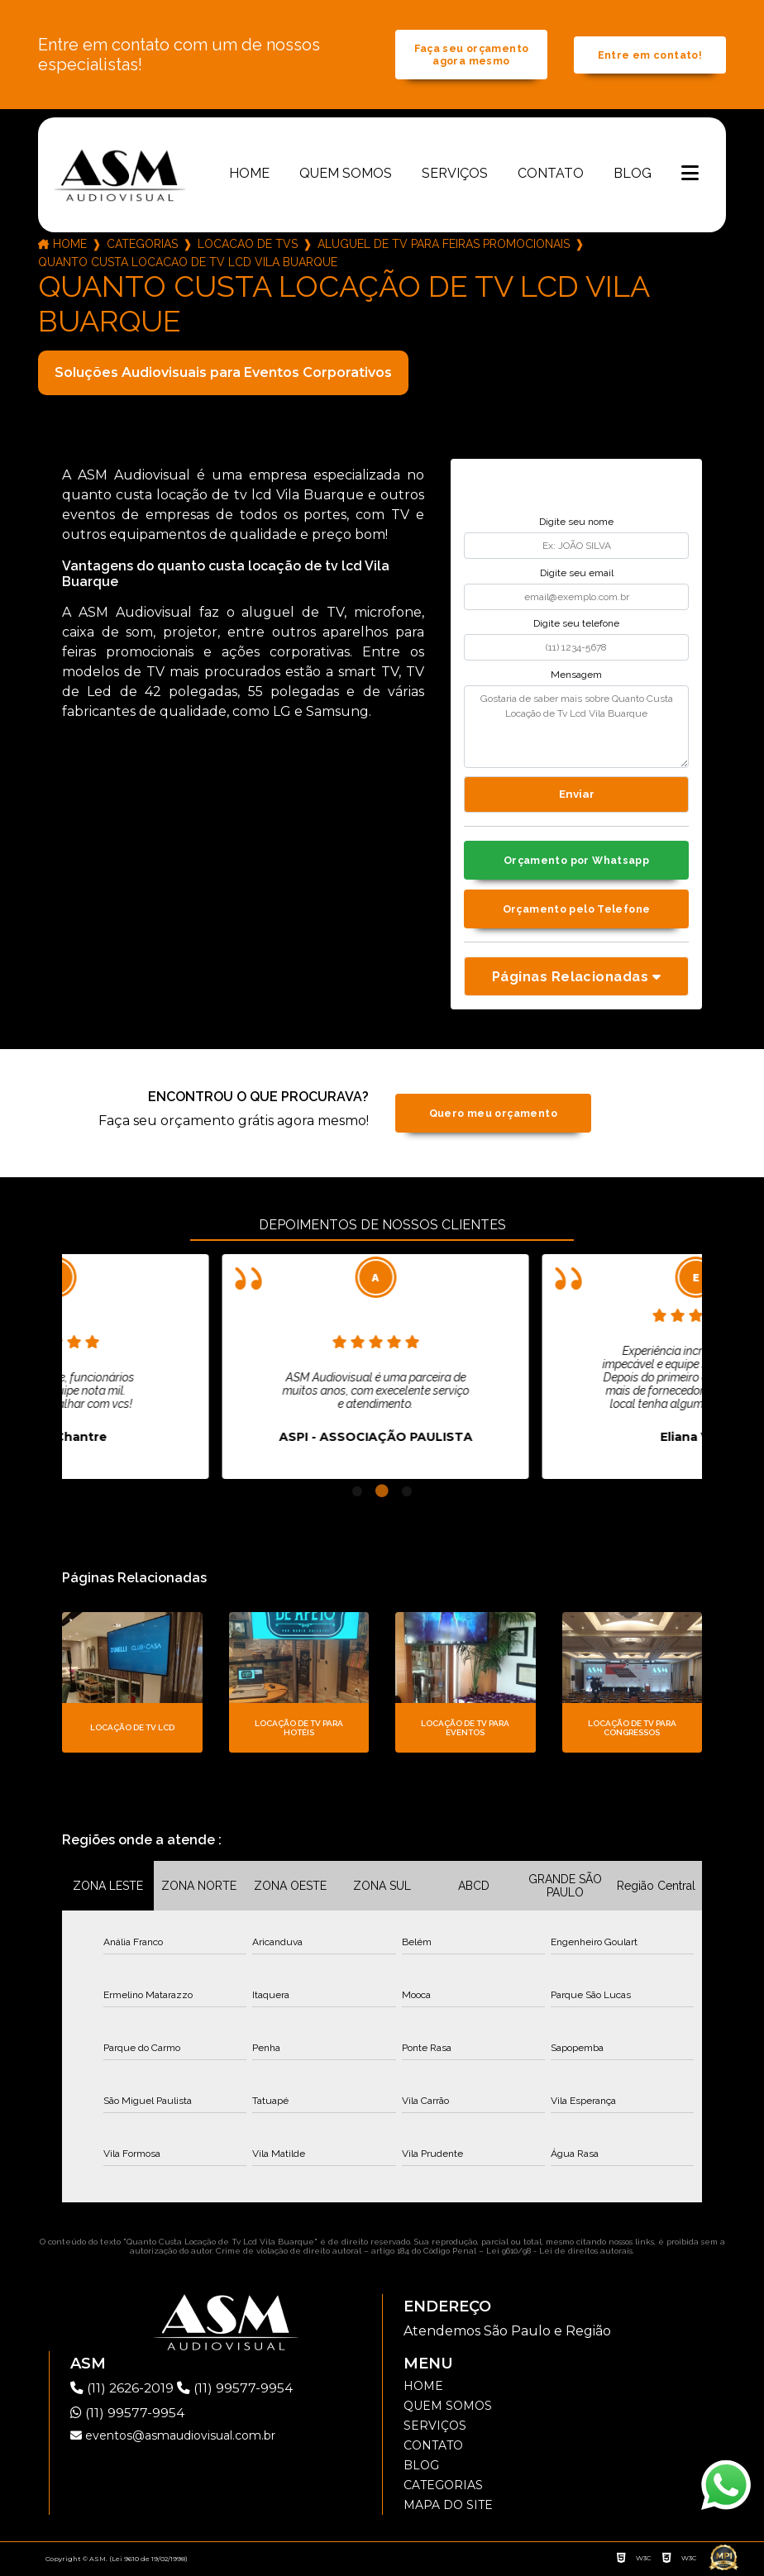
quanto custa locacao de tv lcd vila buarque (187, 263)
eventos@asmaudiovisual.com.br (172, 2438)
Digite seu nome (576, 523)
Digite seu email (577, 574)
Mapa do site (448, 2507)
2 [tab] (382, 1494)
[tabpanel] (215, 1369)
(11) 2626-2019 (124, 2390)
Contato (551, 175)
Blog (633, 175)
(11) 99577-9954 (237, 2390)
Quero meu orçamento (493, 1115)
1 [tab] (357, 1494)
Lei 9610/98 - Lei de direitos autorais (559, 2253)
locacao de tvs (248, 245)
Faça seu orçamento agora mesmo (472, 55)
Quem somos (345, 175)
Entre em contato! (650, 56)
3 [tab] (407, 1494)
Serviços (455, 175)
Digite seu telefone (576, 625)
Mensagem (576, 676)
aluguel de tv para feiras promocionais (444, 245)
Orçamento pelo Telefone (576, 911)
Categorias (142, 245)
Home (249, 175)
